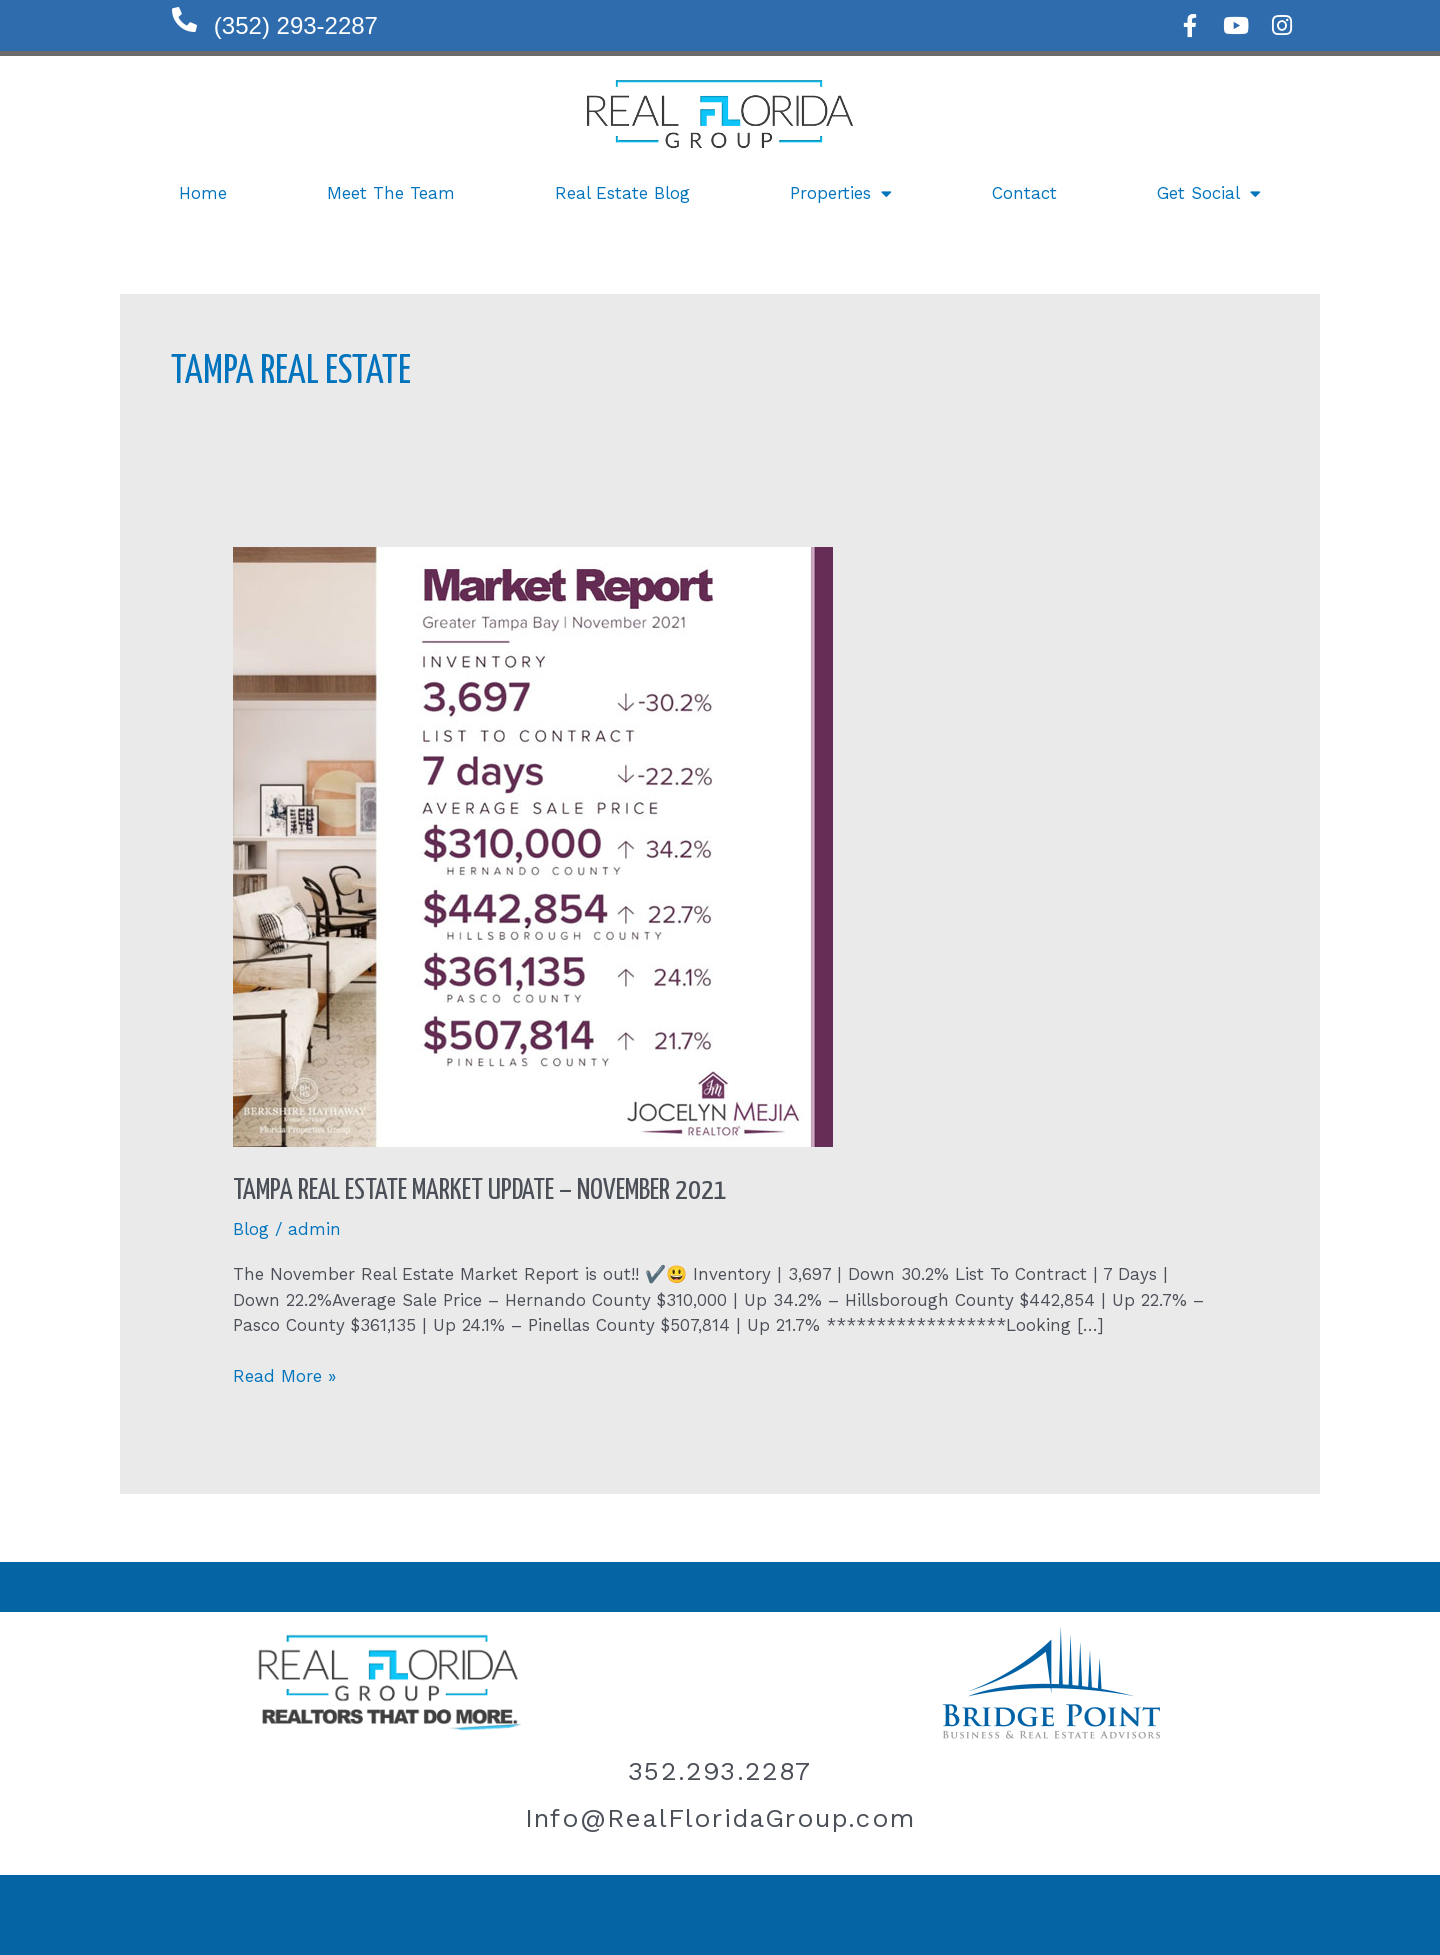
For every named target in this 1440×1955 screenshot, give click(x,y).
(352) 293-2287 (296, 25)
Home (203, 193)
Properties (841, 193)
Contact (1024, 193)
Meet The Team (391, 193)
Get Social (1209, 193)
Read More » (284, 1375)
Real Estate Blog (622, 193)
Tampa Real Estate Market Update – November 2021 (480, 1191)
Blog (251, 1229)
